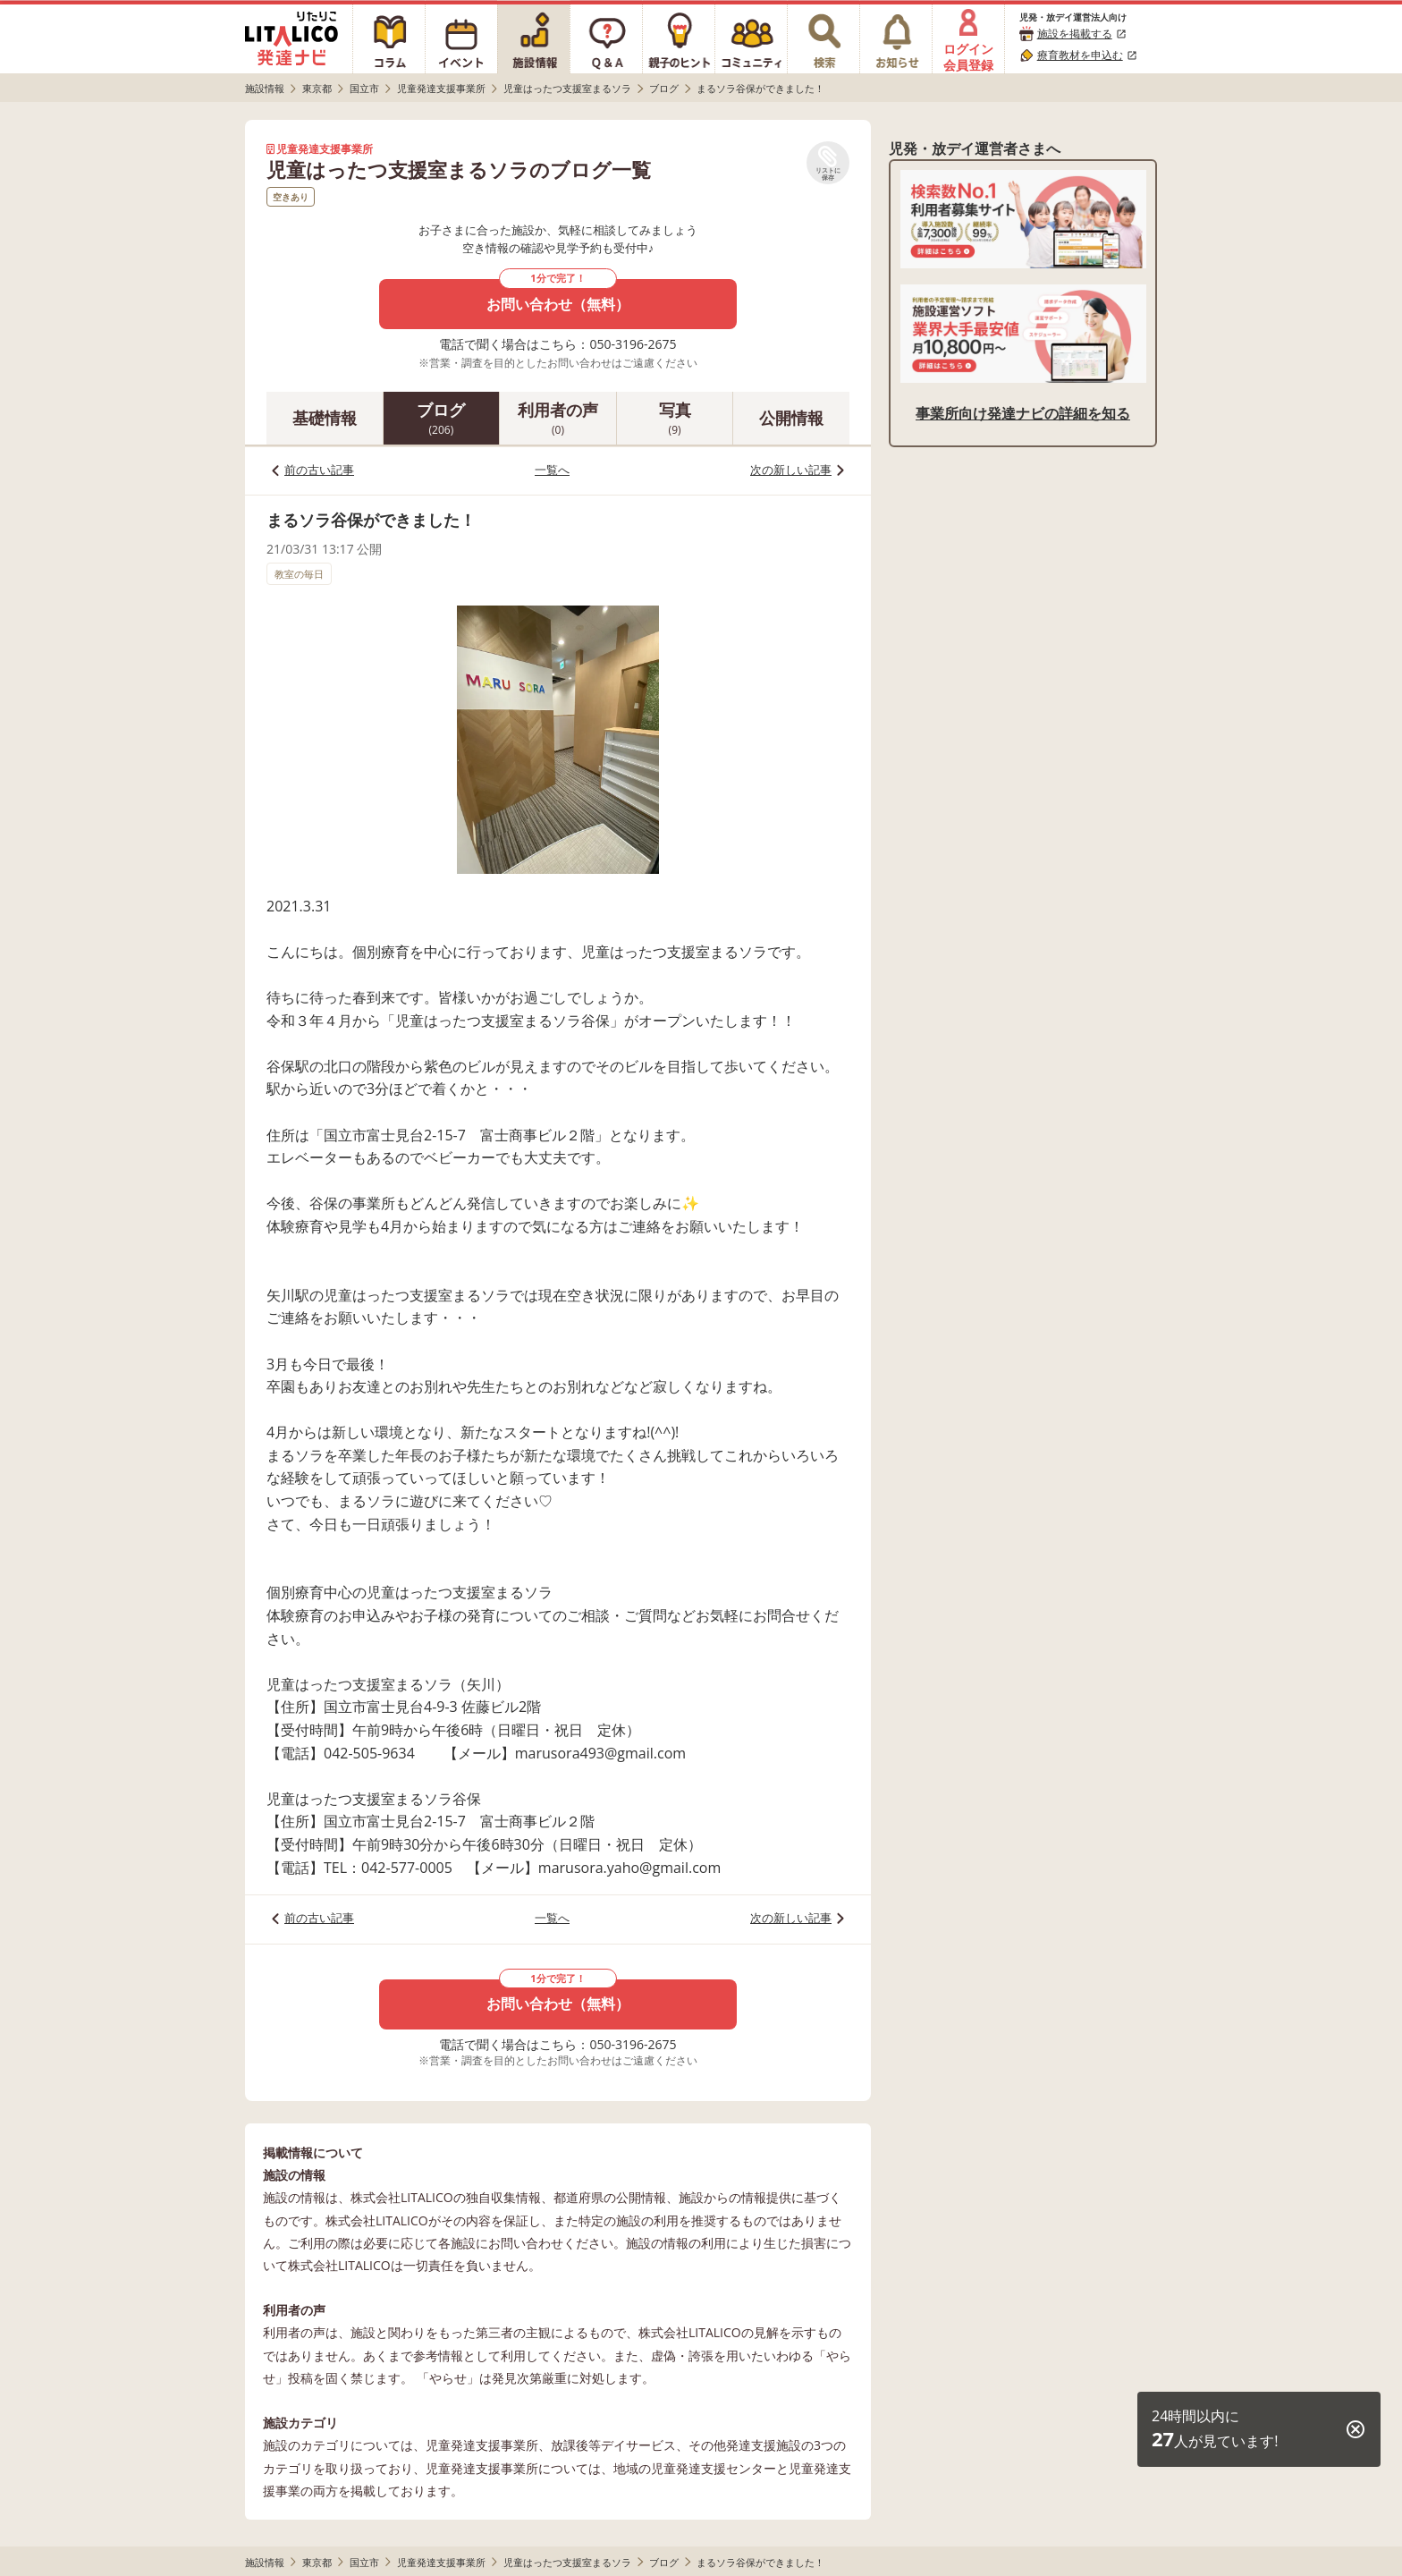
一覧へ (552, 470)
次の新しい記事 (791, 470)
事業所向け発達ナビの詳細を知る (1023, 413)
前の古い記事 (319, 470)
